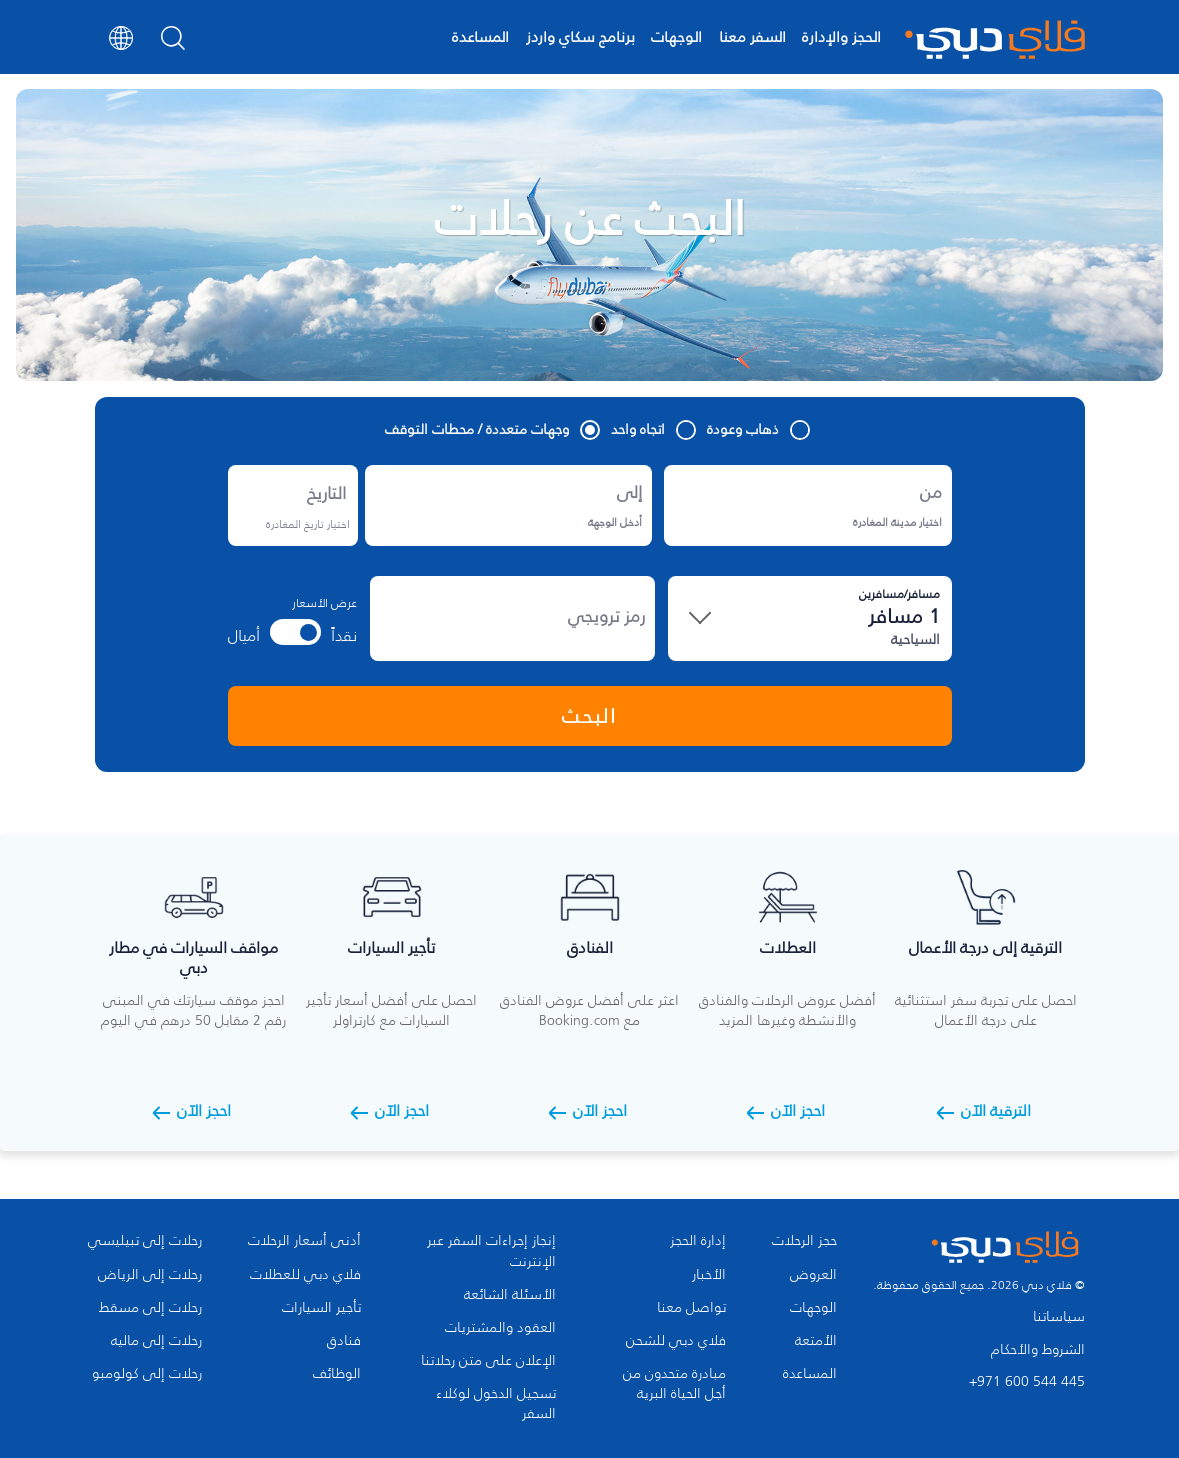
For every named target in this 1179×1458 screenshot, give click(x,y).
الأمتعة (816, 1341)
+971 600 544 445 (1027, 1381)
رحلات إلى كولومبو (147, 1374)
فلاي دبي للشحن (676, 1341)
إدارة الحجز (698, 1241)
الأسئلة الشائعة (510, 1295)
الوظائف (337, 1374)
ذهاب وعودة (757, 430)
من (934, 481)
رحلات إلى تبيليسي (145, 1241)
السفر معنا (752, 36)
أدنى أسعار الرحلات (304, 1241)
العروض (813, 1275)
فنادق (344, 1341)
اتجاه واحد (652, 430)
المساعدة (480, 36)
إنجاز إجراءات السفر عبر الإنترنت (491, 1251)
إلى (629, 492)
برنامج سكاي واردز (580, 36)
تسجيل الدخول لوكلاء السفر (496, 1404)
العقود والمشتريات (500, 1328)
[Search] (173, 44)
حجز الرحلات (804, 1241)
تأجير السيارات (321, 1308)
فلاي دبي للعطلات (305, 1275)
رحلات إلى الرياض (150, 1275)
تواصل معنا (691, 1308)
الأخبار (709, 1275)
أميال (244, 635)
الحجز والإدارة (841, 36)
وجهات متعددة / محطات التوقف (491, 430)
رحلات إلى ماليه (156, 1341)
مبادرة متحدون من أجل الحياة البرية (674, 1384)
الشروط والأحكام (1038, 1349)
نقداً (344, 635)
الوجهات (676, 36)
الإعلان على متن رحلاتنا (488, 1361)
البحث (589, 716)
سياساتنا (1059, 1316)
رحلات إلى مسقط (150, 1308)
